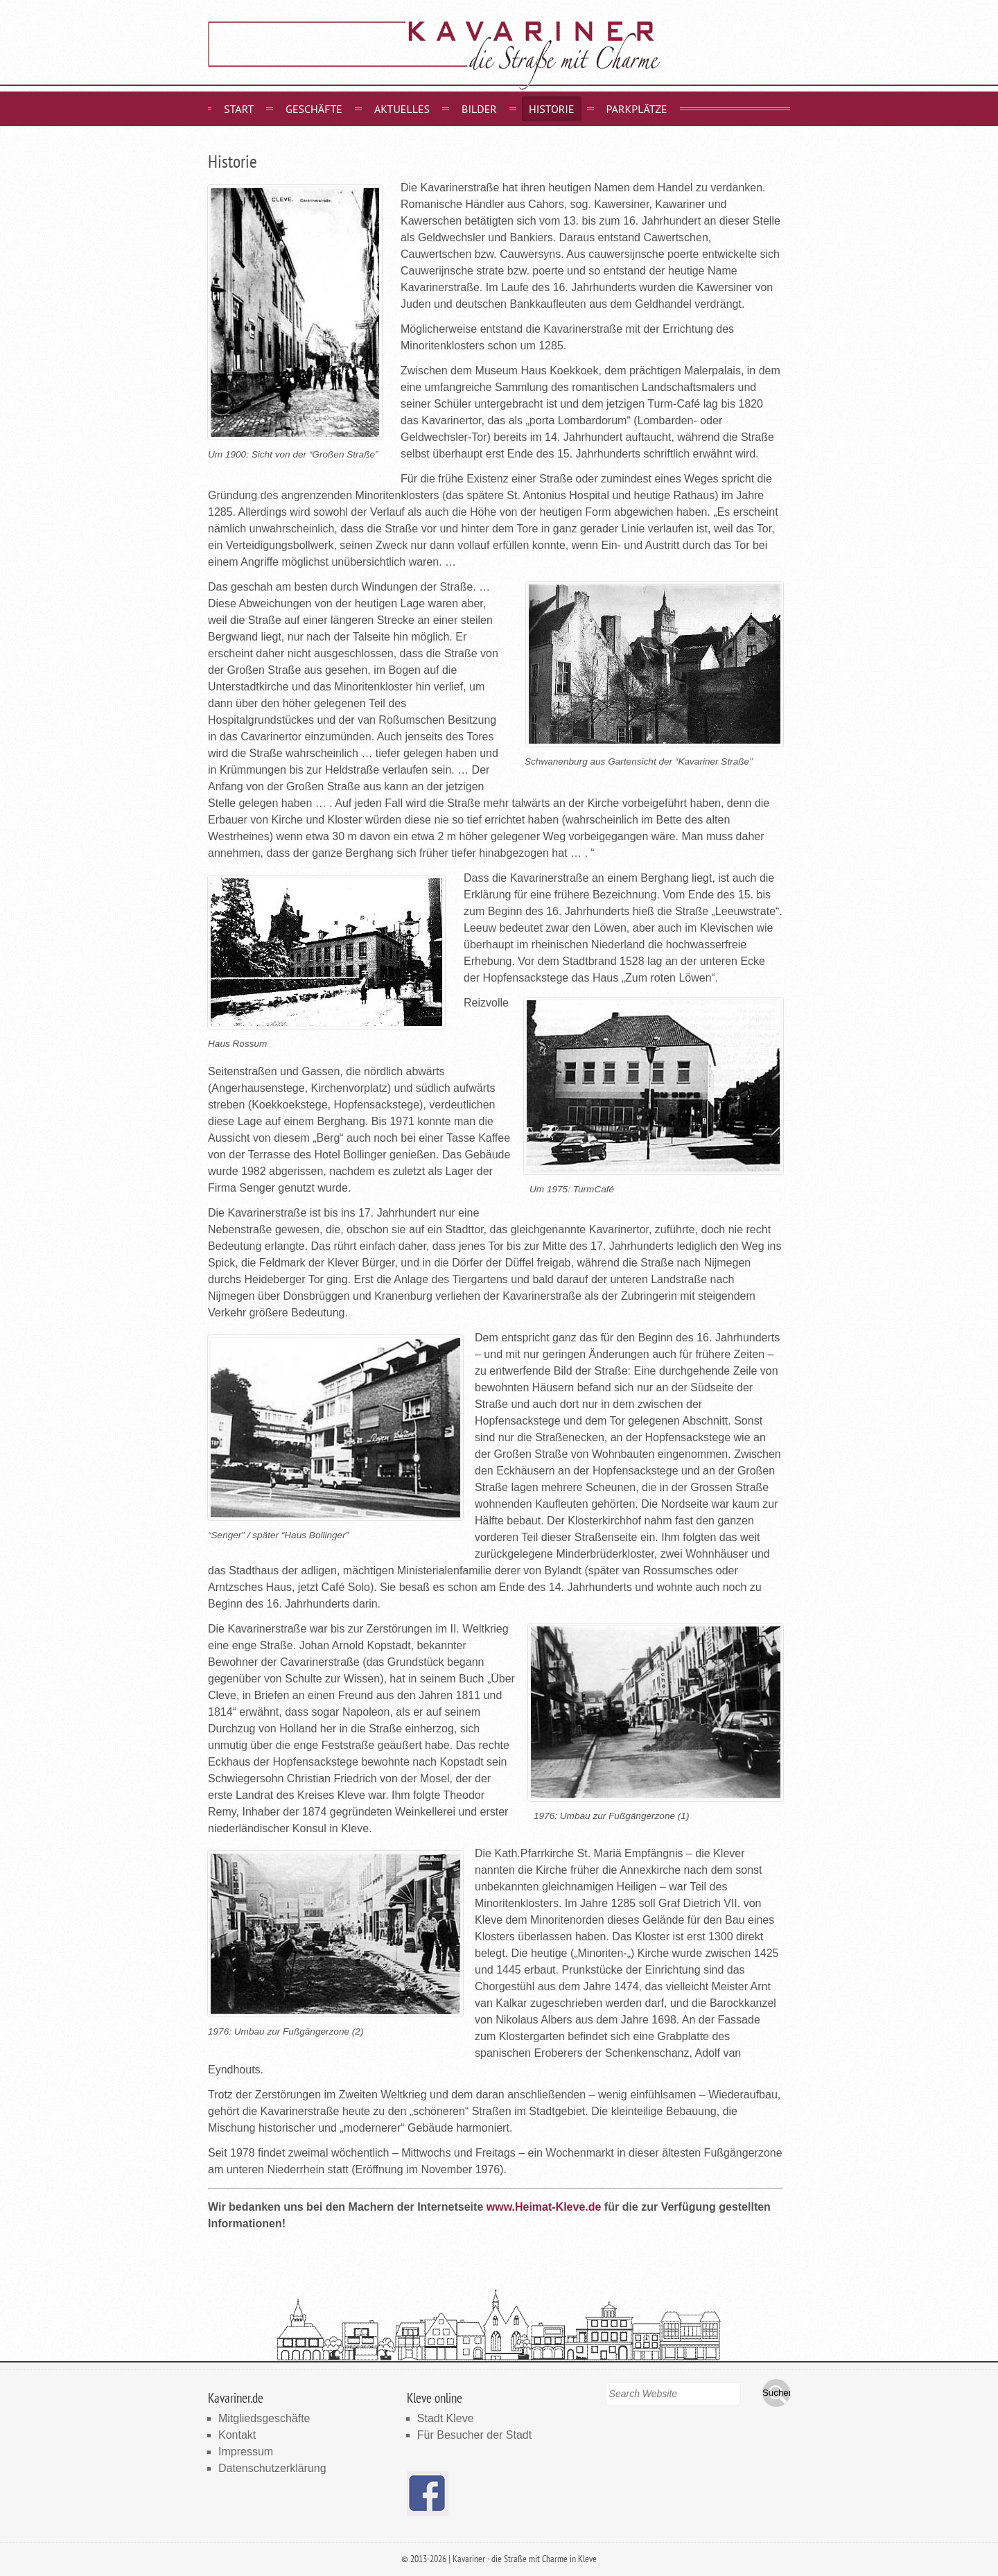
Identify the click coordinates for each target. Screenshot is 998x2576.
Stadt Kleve (445, 2418)
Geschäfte (314, 109)
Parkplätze (636, 109)
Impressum (245, 2451)
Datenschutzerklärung (272, 2468)
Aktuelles (402, 109)
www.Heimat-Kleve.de (544, 2207)
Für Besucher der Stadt (474, 2435)
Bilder (479, 109)
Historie (552, 109)
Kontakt (237, 2435)
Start (239, 109)
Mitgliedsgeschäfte (264, 2418)
